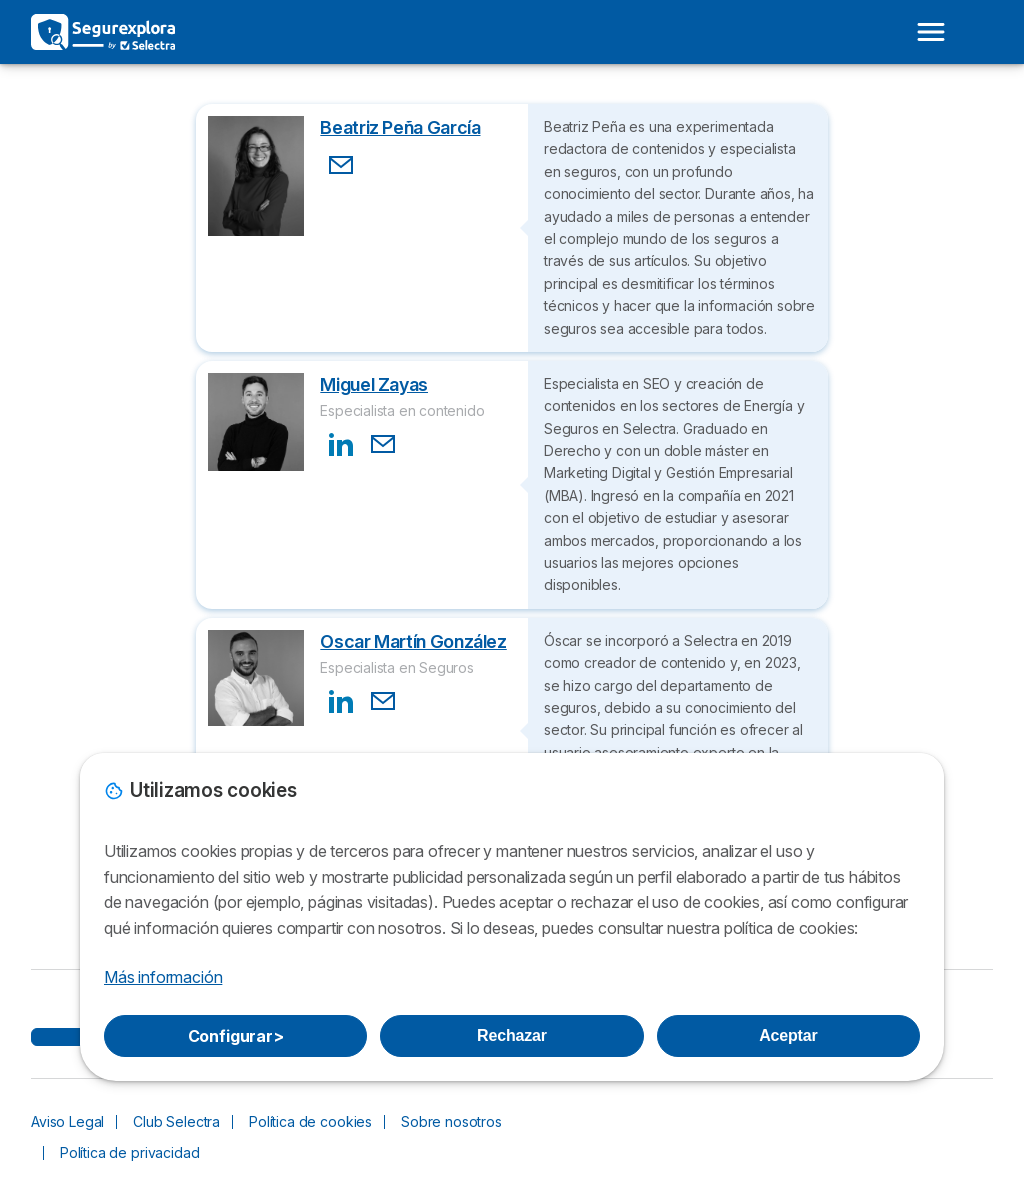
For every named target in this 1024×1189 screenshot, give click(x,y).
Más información (163, 977)
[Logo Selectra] (103, 32)
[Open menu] (931, 32)
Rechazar (512, 1035)
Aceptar (788, 1035)
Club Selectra (176, 1121)
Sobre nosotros (451, 1121)
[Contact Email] (341, 165)
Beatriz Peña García (400, 127)
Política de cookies (310, 1121)
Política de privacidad (130, 1152)
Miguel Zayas (374, 384)
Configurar (236, 1036)
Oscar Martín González (413, 641)
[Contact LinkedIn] (341, 444)
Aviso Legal (67, 1121)
